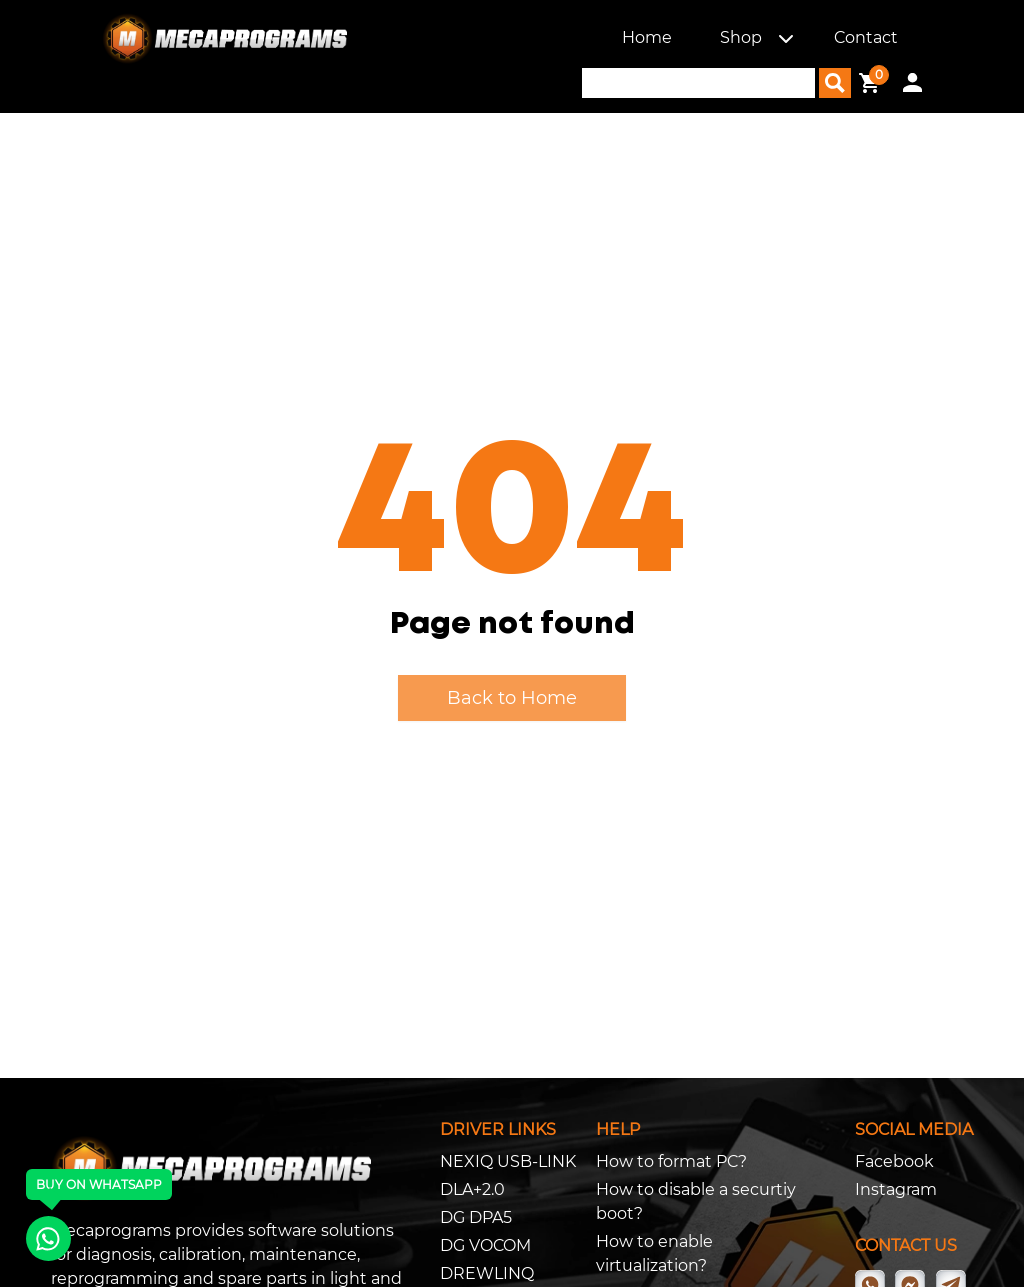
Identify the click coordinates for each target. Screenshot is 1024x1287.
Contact (866, 37)
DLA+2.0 (472, 1189)
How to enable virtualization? (654, 1253)
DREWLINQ (487, 1273)
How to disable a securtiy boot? (696, 1201)
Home (647, 37)
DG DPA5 (476, 1217)
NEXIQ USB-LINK (508, 1161)
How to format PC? (671, 1161)
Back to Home (512, 698)
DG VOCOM (485, 1245)
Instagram (896, 1189)
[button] (786, 38)
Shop (741, 37)
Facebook (894, 1161)
